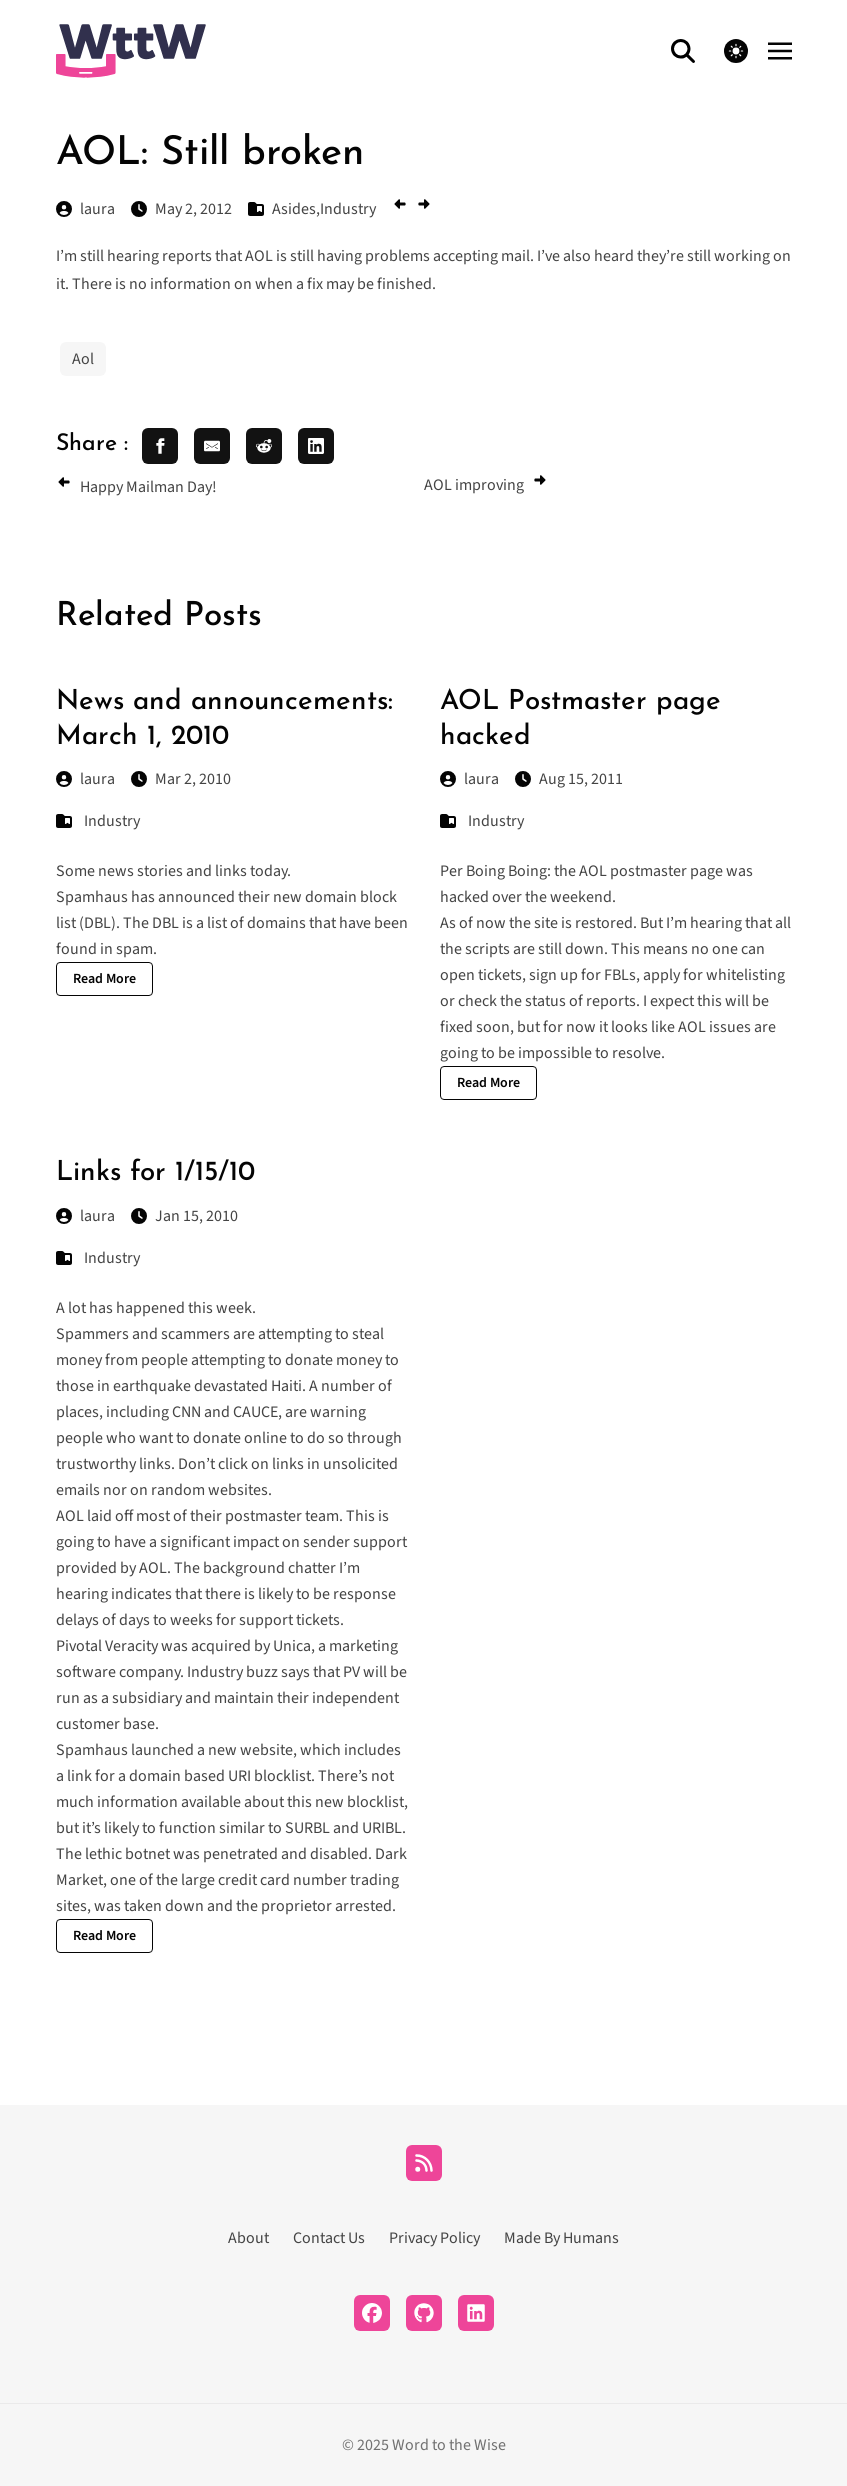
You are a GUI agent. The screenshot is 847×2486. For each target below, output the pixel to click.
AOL (70, 1516)
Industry (112, 821)
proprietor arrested (326, 1906)
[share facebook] (160, 446)
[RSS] (424, 2163)
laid (99, 1516)
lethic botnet (127, 1854)
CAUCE (255, 1412)
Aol (83, 359)
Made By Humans (561, 2238)
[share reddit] (264, 446)
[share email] (212, 446)
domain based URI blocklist (220, 1776)
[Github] (424, 2313)
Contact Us (329, 2238)
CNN (186, 1412)
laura (85, 779)
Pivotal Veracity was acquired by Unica (183, 1646)
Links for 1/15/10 (155, 1173)
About (248, 2238)
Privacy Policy (434, 2238)
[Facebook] (372, 2313)
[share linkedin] (316, 446)
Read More (104, 979)
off (124, 1516)
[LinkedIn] (476, 2313)
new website (250, 1750)
